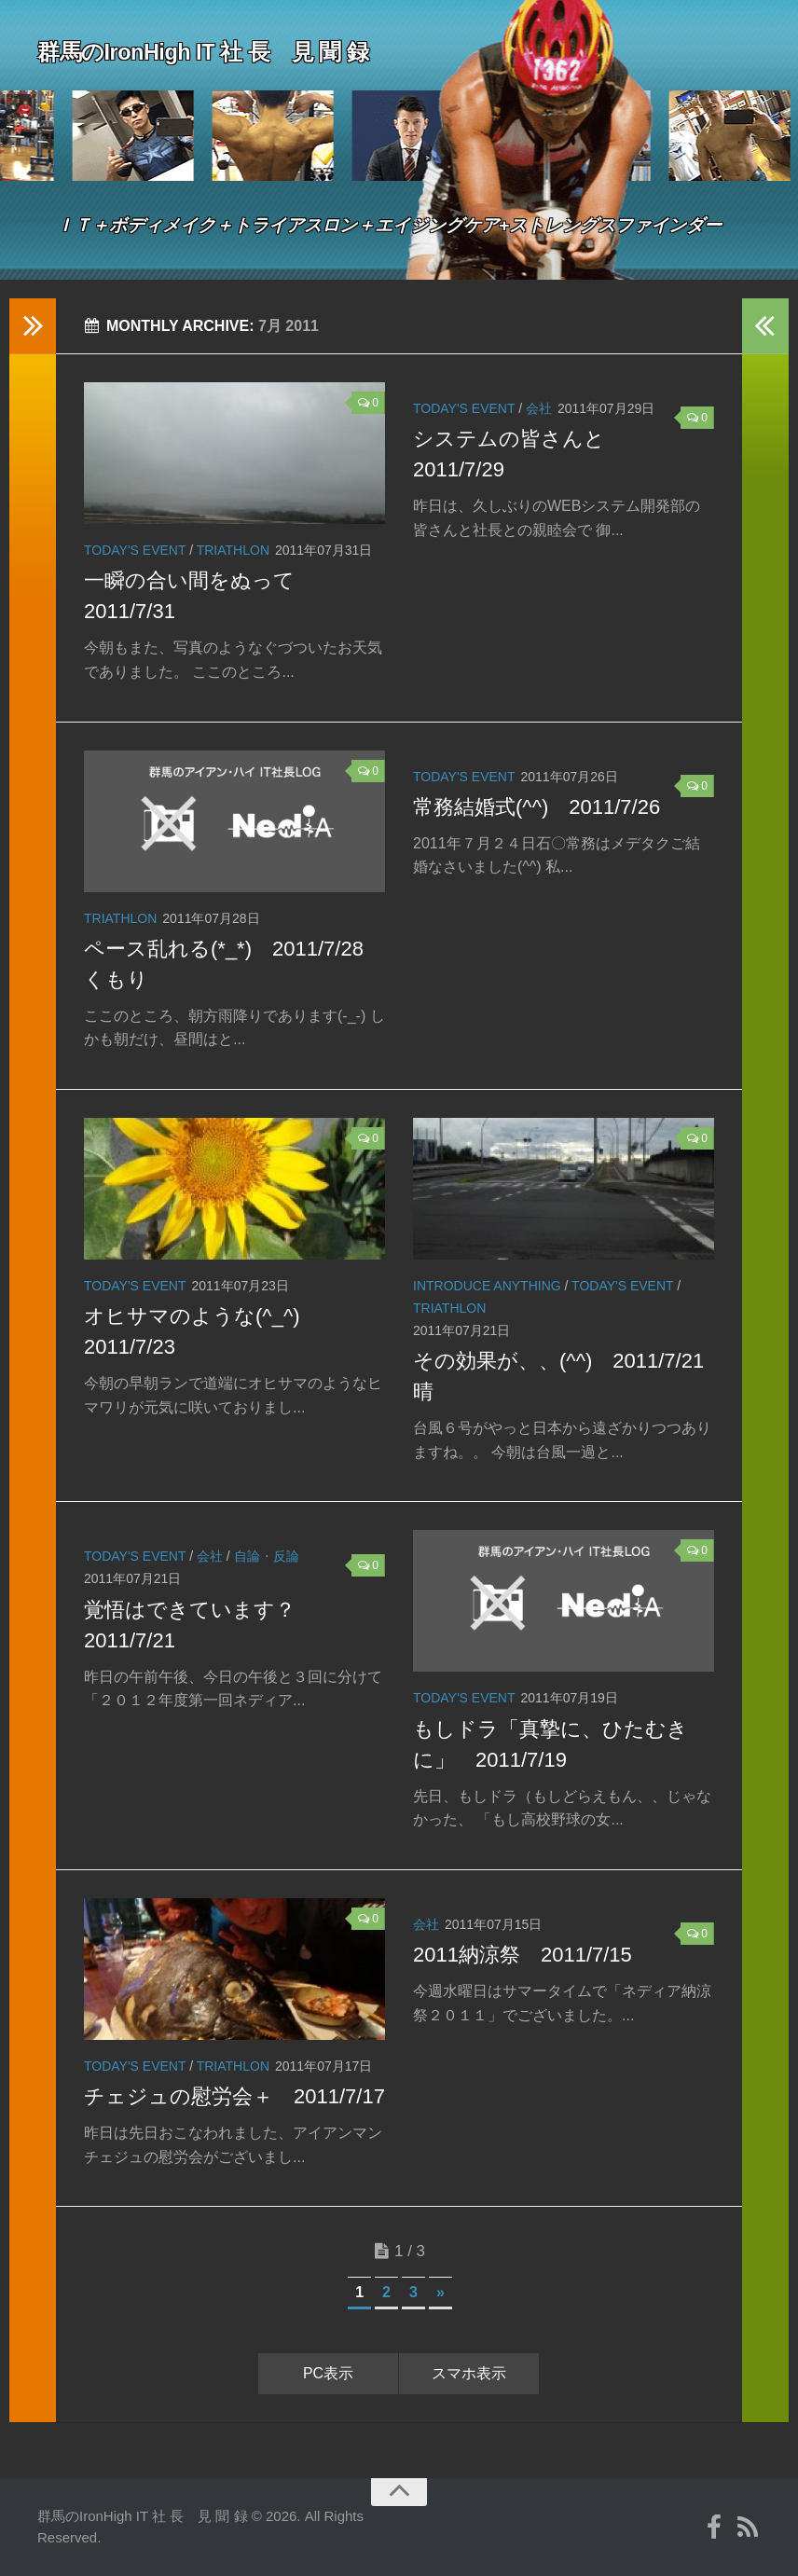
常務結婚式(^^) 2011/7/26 (536, 807)
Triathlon (233, 550)
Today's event (135, 550)
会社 (539, 408)
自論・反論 (266, 1556)
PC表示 (328, 2373)
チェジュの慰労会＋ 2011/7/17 (234, 2096)
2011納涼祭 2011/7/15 (522, 1954)
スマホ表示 (469, 2373)
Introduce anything (487, 1285)
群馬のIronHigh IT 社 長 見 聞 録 (233, 50)
